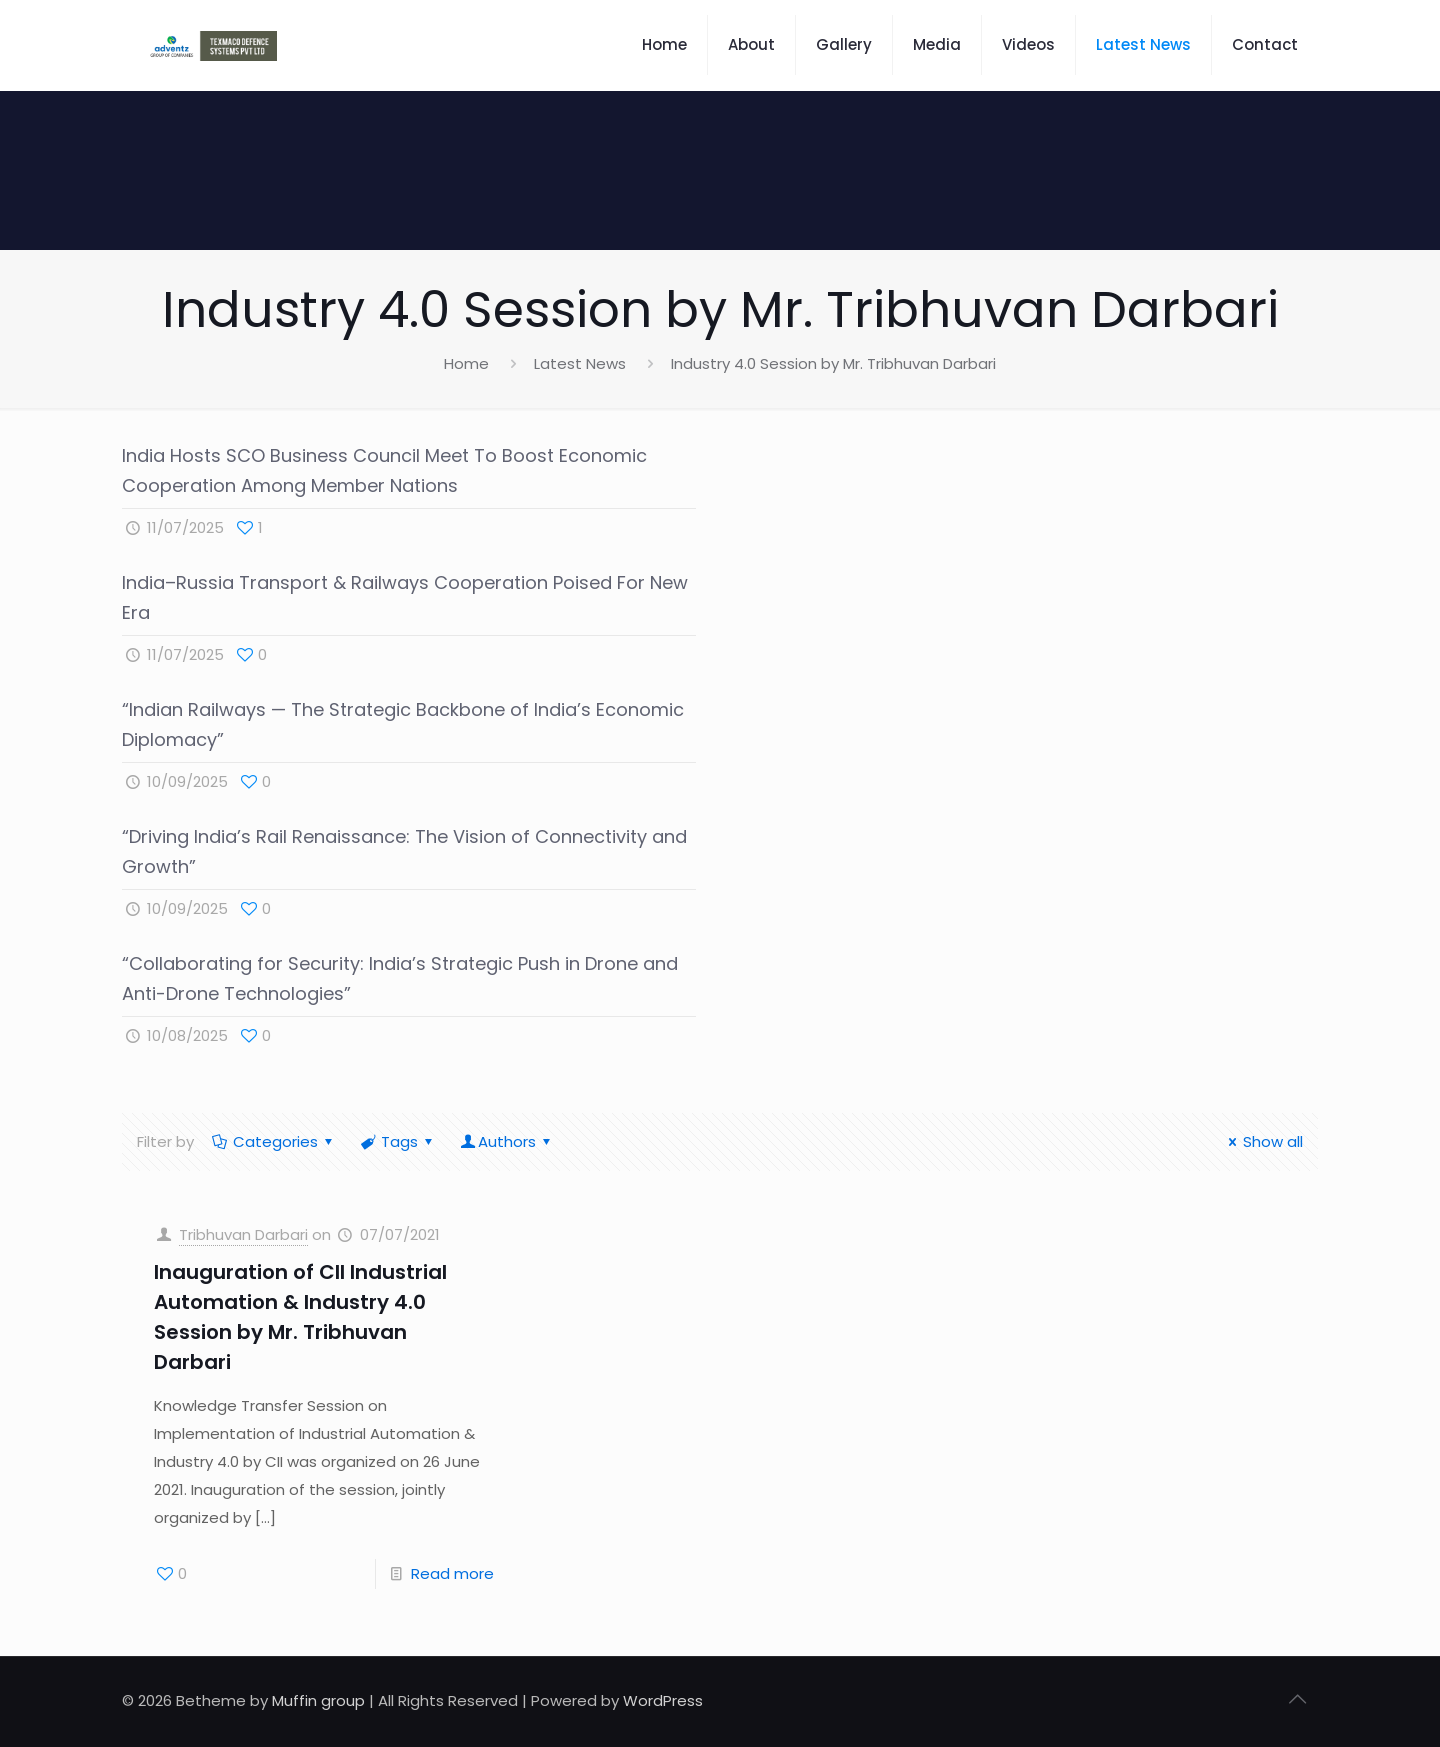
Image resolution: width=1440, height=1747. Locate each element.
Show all (1262, 1141)
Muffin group (318, 1700)
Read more (452, 1573)
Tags (398, 1141)
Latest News (580, 363)
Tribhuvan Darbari (243, 1234)
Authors (507, 1141)
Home (466, 363)
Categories (274, 1141)
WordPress (663, 1700)
